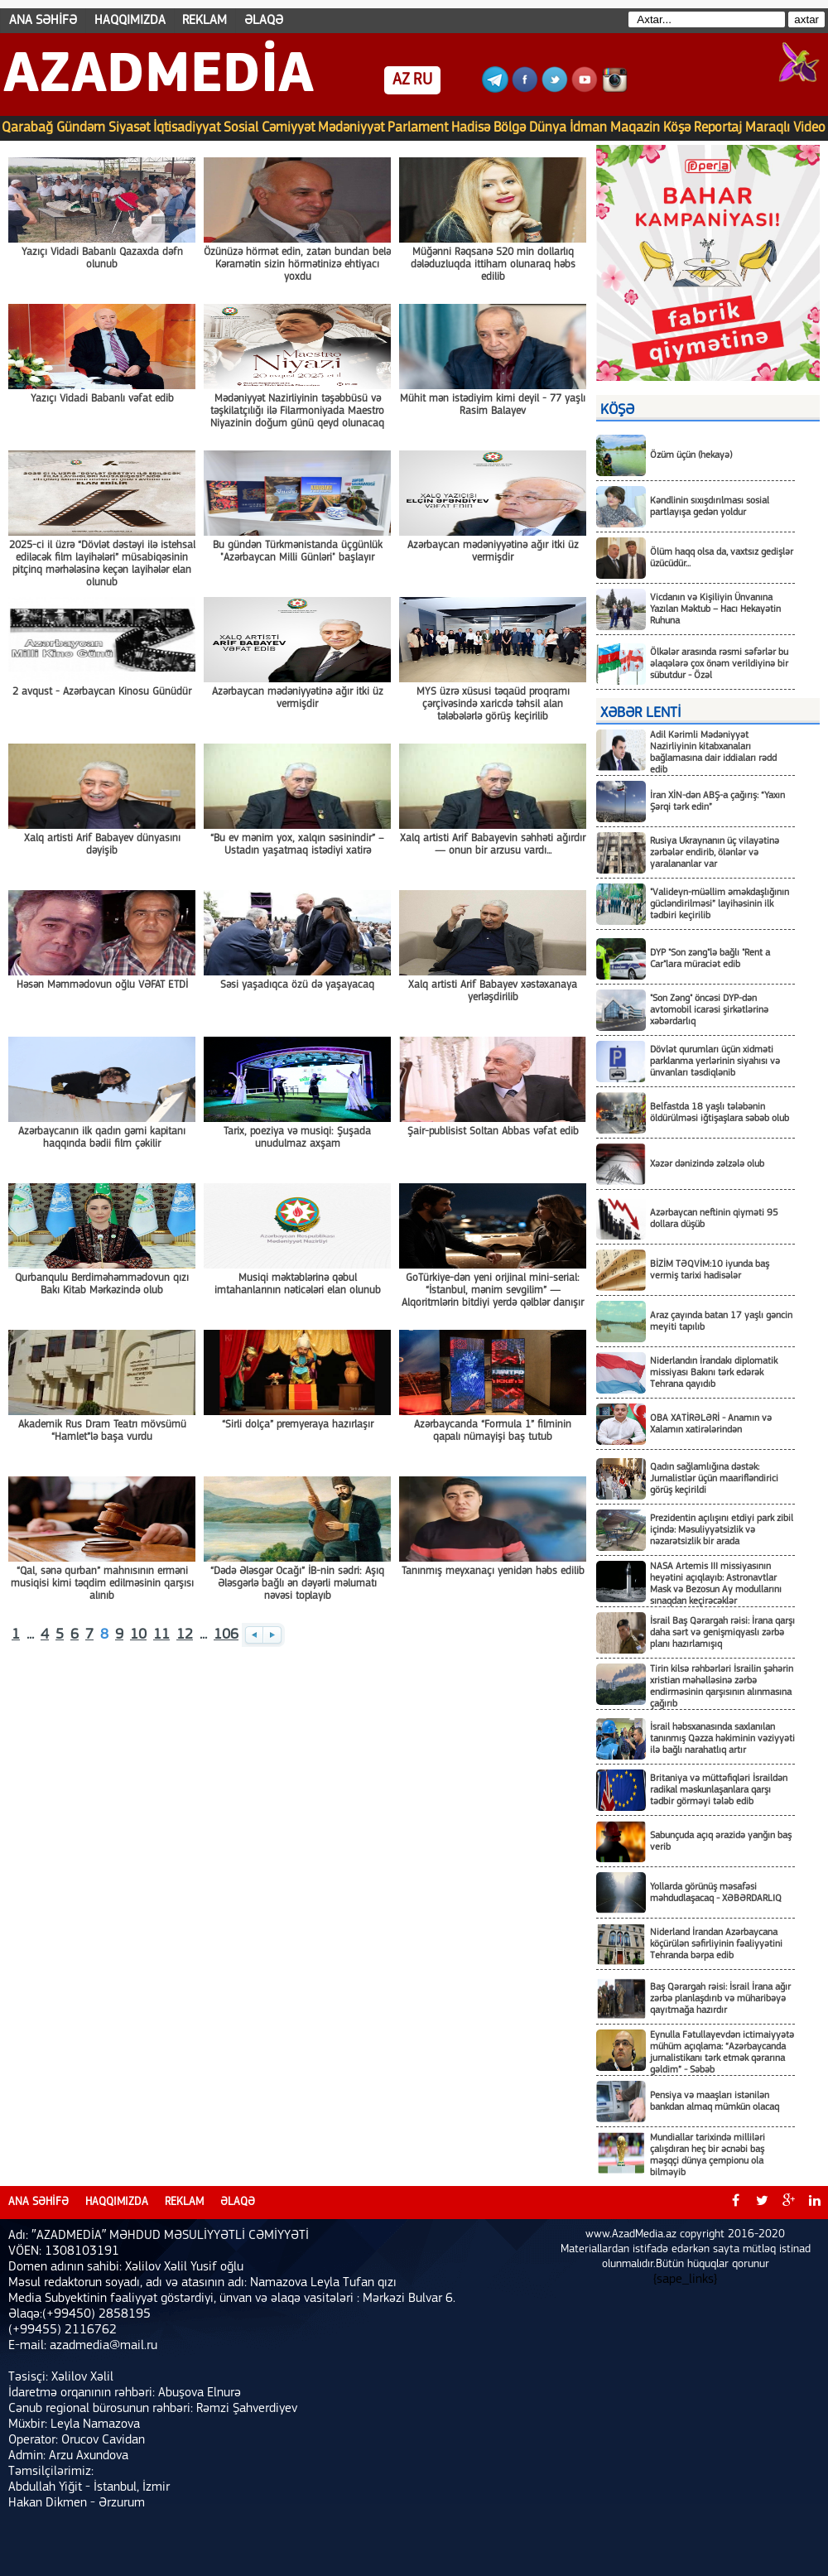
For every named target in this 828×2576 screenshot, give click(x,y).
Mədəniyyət (351, 128)
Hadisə (470, 128)
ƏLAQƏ (263, 20)
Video (809, 128)
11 (161, 1635)
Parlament (418, 128)
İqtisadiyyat (186, 128)
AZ (401, 80)
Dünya (547, 128)
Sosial (241, 128)
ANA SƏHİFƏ (43, 20)
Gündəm (80, 128)
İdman (588, 128)
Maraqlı (767, 128)
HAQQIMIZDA (130, 20)
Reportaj (718, 128)
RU (422, 80)
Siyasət (129, 128)
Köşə (677, 128)
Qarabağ (27, 128)
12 (184, 1635)
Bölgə (509, 128)
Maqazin (635, 128)
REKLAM (204, 20)
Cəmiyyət (288, 128)
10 (138, 1635)
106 (226, 1635)
